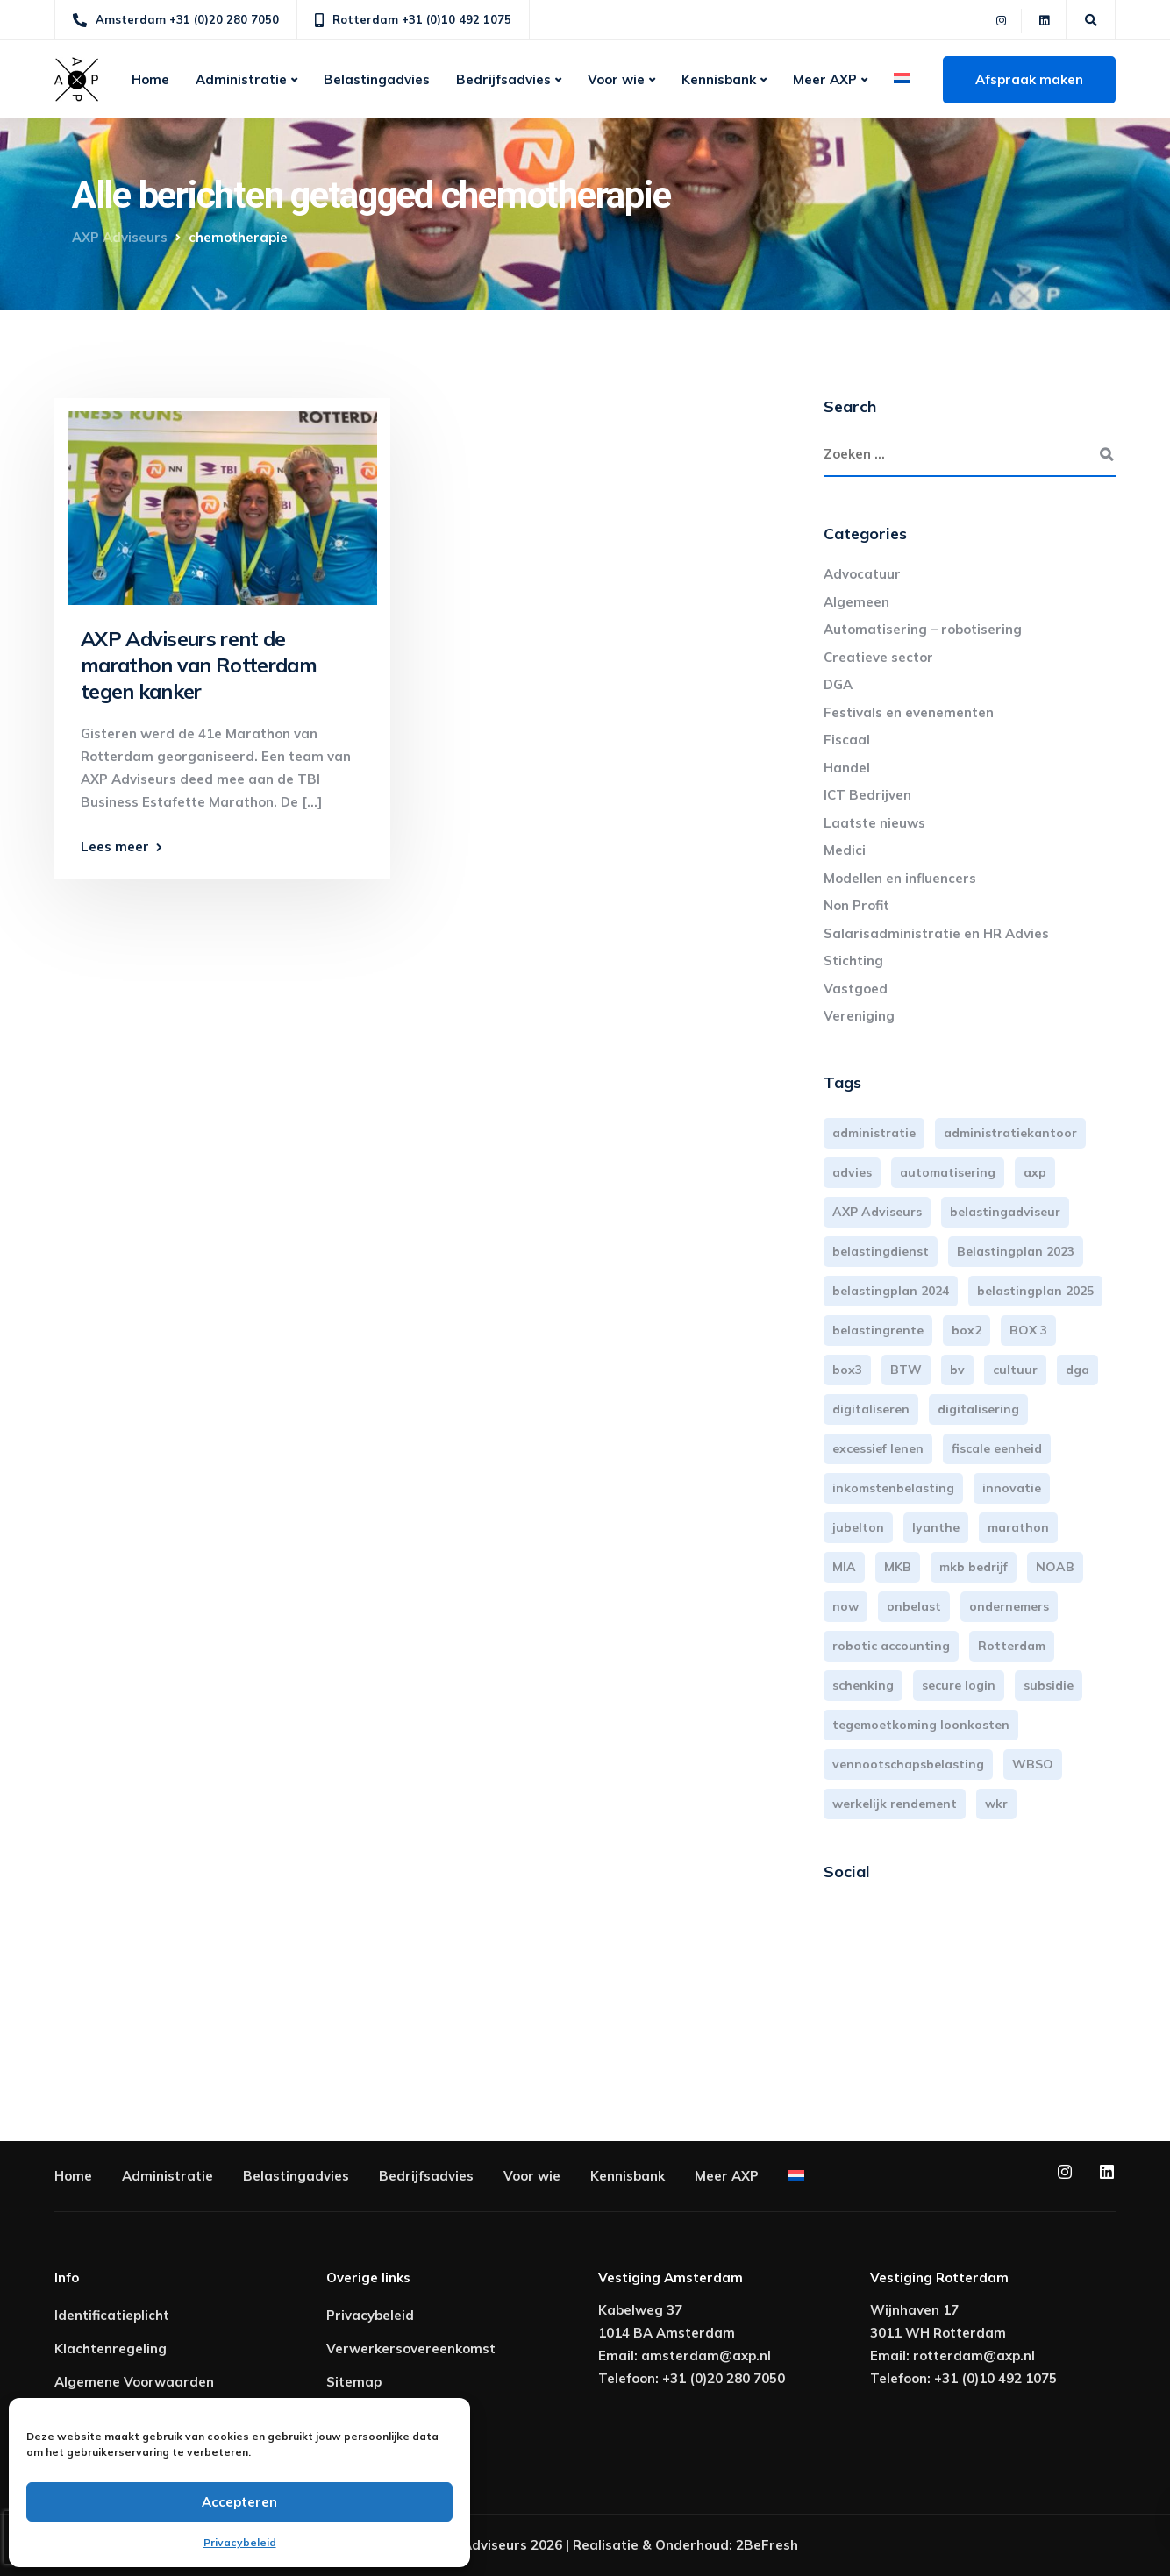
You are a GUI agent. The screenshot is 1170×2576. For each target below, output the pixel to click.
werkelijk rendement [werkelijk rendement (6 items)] (894, 1803)
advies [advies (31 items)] (852, 1172)
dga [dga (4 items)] (1077, 1369)
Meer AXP (825, 79)
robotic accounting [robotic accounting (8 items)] (891, 1646)
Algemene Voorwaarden (134, 2381)
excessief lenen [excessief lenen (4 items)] (878, 1448)
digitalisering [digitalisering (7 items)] (978, 1409)
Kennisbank (718, 79)
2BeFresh (767, 2545)
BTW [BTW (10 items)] (906, 1369)
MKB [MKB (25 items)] (897, 1567)
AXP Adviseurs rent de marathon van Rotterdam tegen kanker (199, 665)
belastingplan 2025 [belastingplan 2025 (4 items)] (1035, 1291)
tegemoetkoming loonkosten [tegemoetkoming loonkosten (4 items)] (920, 1725)
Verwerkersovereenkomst (411, 2348)
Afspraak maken (1029, 79)
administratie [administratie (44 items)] (874, 1133)
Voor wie (616, 79)
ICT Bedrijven (867, 794)
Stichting (853, 960)
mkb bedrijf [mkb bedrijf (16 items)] (973, 1567)
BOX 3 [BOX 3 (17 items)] (1028, 1330)
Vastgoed (856, 988)
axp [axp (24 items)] (1035, 1172)
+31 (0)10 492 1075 (995, 2378)
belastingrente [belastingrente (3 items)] (878, 1330)
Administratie (241, 79)
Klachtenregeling (110, 2348)
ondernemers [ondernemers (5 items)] (1009, 1606)
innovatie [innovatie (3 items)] (1011, 1488)
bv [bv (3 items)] (957, 1369)
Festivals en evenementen (909, 712)
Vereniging (859, 1015)
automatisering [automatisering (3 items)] (947, 1172)
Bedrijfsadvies (503, 79)
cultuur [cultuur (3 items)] (1015, 1369)
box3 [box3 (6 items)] (847, 1369)
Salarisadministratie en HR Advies (936, 933)
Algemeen (856, 602)
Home (150, 79)
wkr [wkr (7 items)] (996, 1803)
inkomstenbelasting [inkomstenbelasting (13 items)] (893, 1488)
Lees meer (115, 846)
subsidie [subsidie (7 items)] (1049, 1685)
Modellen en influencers (900, 878)
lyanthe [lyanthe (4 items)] (936, 1527)
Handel (847, 767)
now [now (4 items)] (845, 1606)
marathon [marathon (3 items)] (1018, 1527)
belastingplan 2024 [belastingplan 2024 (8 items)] (890, 1291)
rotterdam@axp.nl (974, 2355)
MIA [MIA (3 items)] (844, 1567)
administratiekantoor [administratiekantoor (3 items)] (1010, 1133)
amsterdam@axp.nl (706, 2355)
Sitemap (354, 2381)
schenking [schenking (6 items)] (863, 1685)
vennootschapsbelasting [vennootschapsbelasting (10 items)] (908, 1764)
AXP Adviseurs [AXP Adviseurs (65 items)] (877, 1212)
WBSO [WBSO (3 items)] (1032, 1764)
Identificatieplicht (111, 2315)
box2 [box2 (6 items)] (966, 1330)
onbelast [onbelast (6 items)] (914, 1606)
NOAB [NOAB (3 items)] (1055, 1567)
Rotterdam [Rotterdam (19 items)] (1011, 1646)
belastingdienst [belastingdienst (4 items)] (880, 1251)
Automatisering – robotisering (923, 629)
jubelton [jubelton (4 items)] (858, 1527)
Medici (845, 850)
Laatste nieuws (874, 823)
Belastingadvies (377, 79)
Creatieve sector (878, 657)
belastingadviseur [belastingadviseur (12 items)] (1005, 1212)
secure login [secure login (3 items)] (958, 1685)
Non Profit (856, 905)
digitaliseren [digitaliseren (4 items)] (871, 1409)
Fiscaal (847, 739)
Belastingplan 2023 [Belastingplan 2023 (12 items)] (1015, 1251)
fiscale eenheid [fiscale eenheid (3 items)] (997, 1448)
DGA (838, 684)
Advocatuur (862, 574)
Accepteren (239, 2502)
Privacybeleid (239, 2542)
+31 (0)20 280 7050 (723, 2378)
